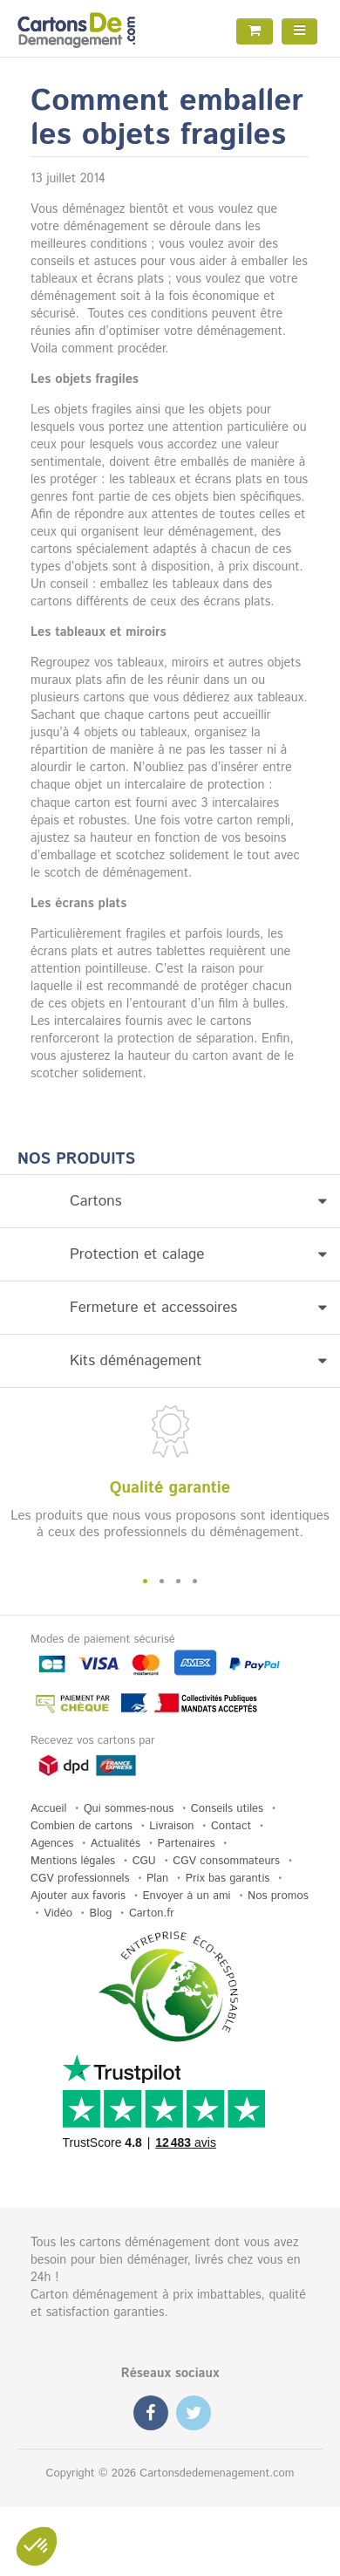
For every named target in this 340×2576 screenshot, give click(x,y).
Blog (100, 1913)
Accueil (48, 1808)
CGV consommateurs (226, 1861)
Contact (231, 1826)
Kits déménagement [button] (198, 1360)
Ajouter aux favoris (78, 1896)
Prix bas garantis (228, 1878)
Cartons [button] (198, 1201)
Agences (52, 1843)
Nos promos (278, 1896)
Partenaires (186, 1843)
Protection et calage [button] (198, 1254)
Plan (157, 1878)
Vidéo (58, 1913)
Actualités (115, 1843)
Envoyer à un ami (187, 1896)
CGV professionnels (80, 1878)
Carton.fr (151, 1913)
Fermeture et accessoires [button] (198, 1307)
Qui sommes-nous (128, 1808)
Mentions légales (73, 1861)
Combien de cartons (82, 1826)
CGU (144, 1861)
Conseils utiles (227, 1808)
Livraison (171, 1826)
